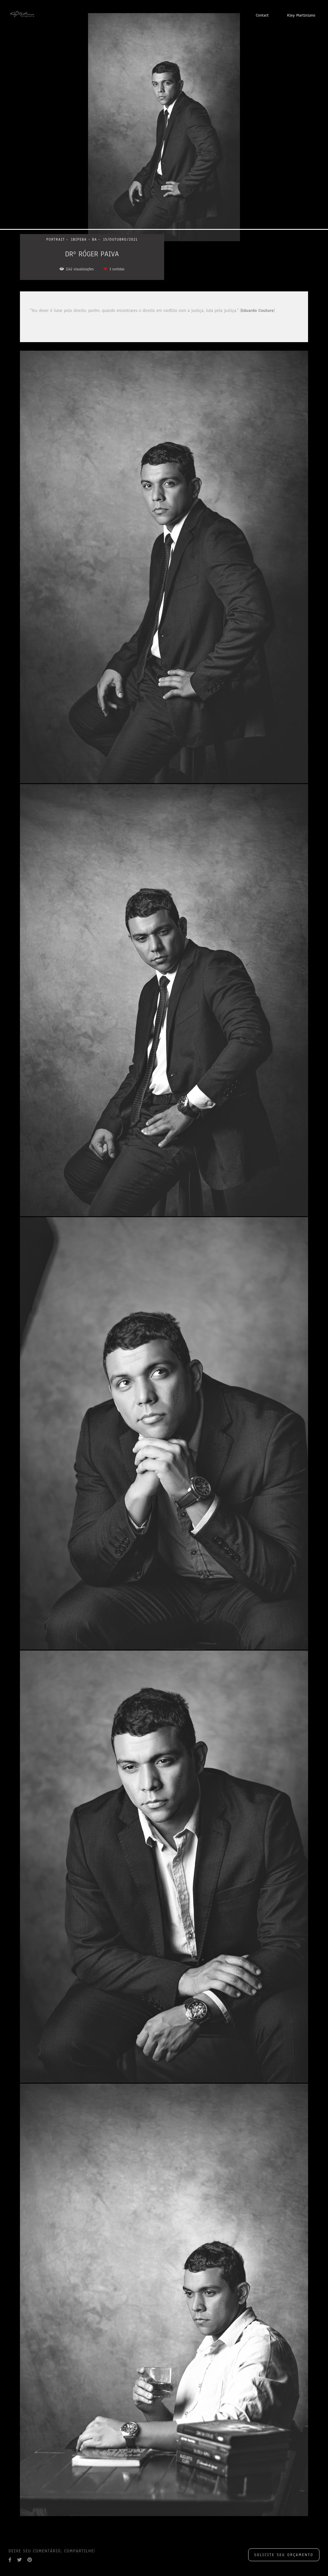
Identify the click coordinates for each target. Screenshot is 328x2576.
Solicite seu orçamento (283, 2554)
